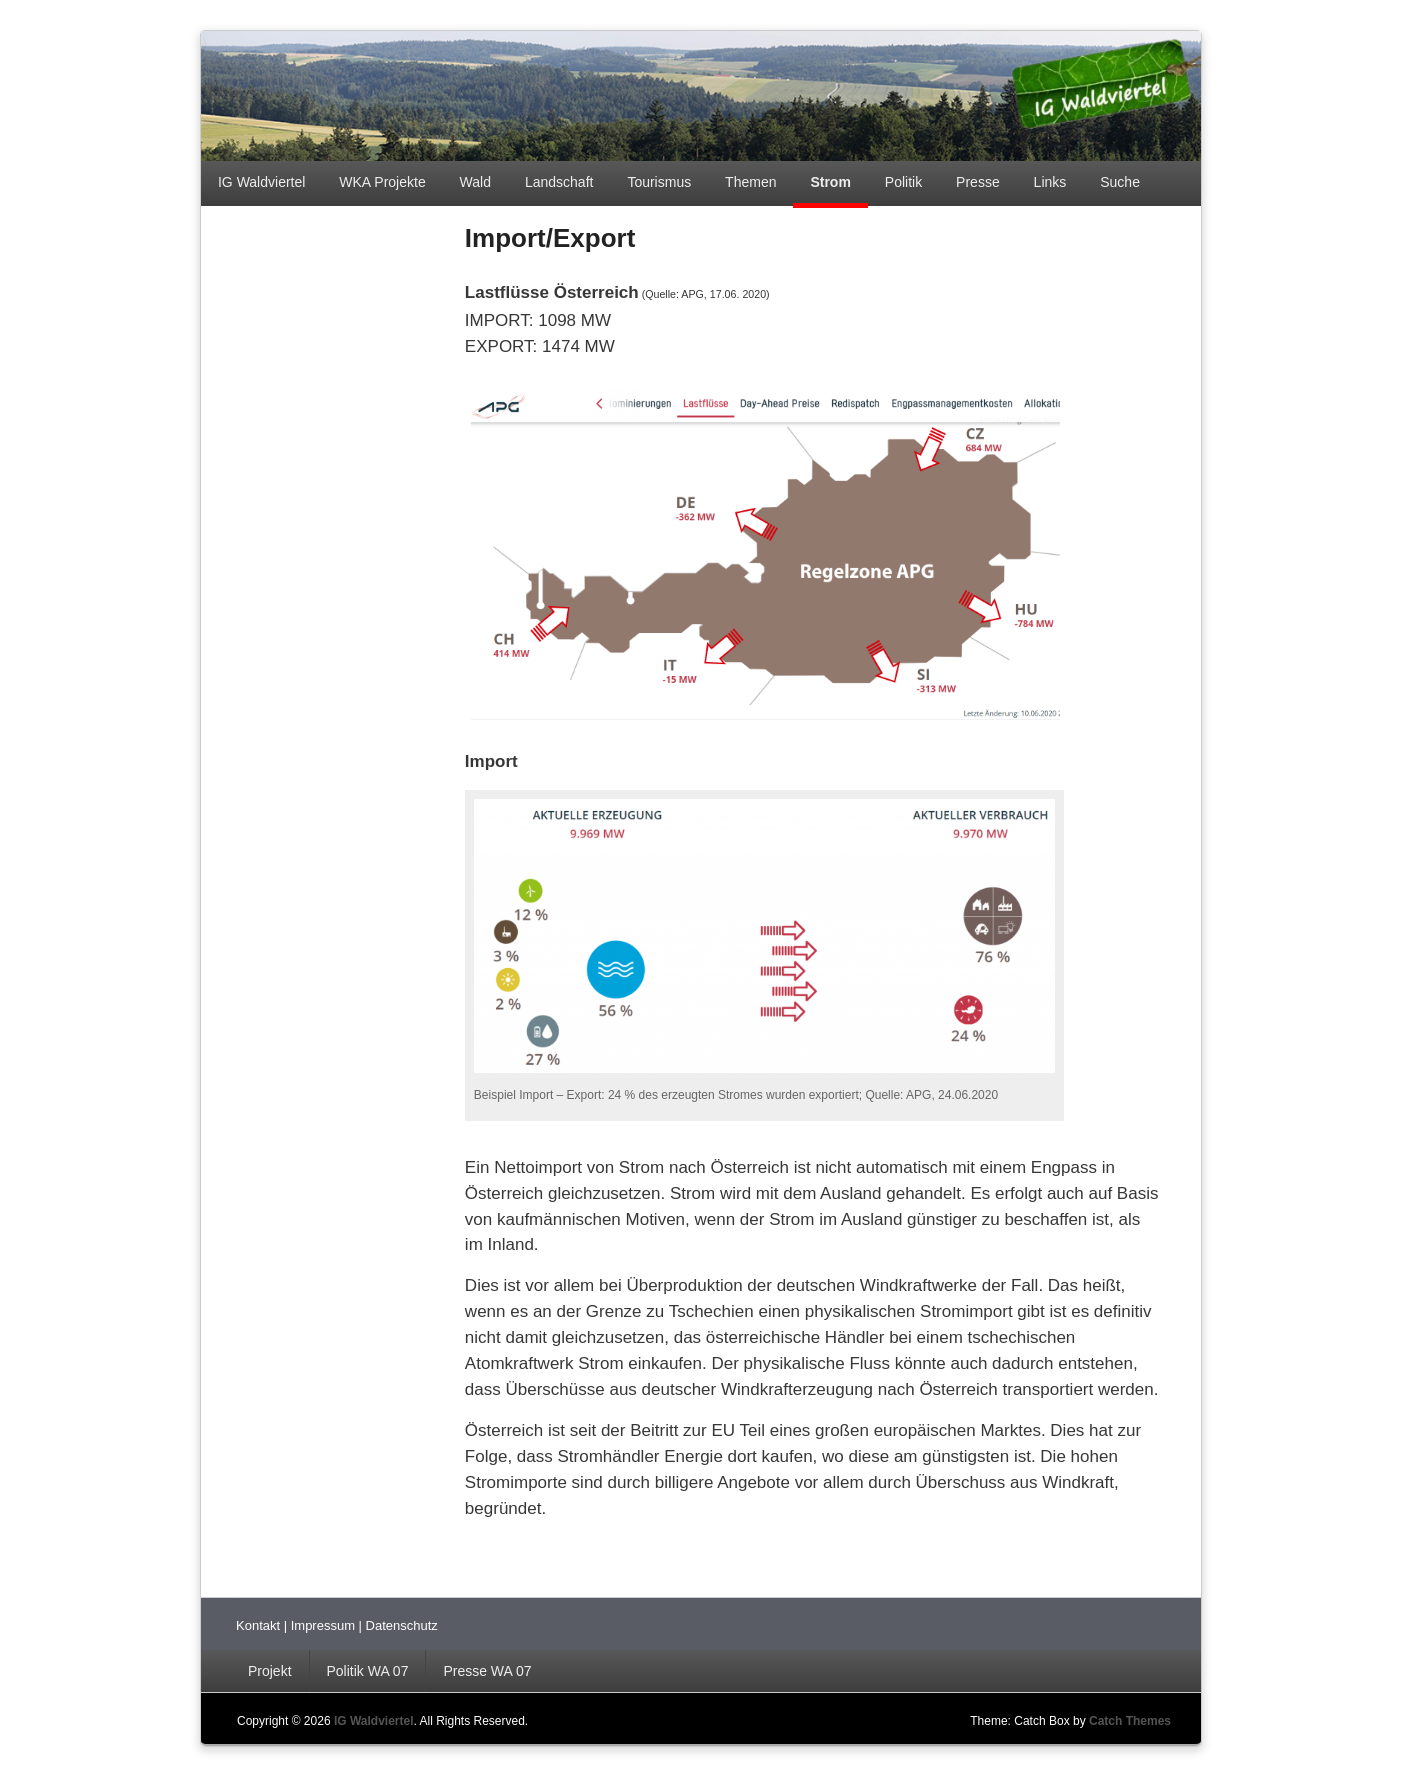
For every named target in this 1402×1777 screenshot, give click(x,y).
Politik (903, 182)
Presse (978, 182)
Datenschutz (402, 1625)
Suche (1120, 182)
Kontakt (260, 1625)
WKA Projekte (382, 182)
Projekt (270, 1671)
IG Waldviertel (261, 182)
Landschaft (559, 182)
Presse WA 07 (487, 1671)
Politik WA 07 (367, 1671)
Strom (830, 182)
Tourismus (659, 182)
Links (1050, 182)
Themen (750, 182)
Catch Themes (1130, 1721)
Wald (475, 182)
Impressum (325, 1625)
